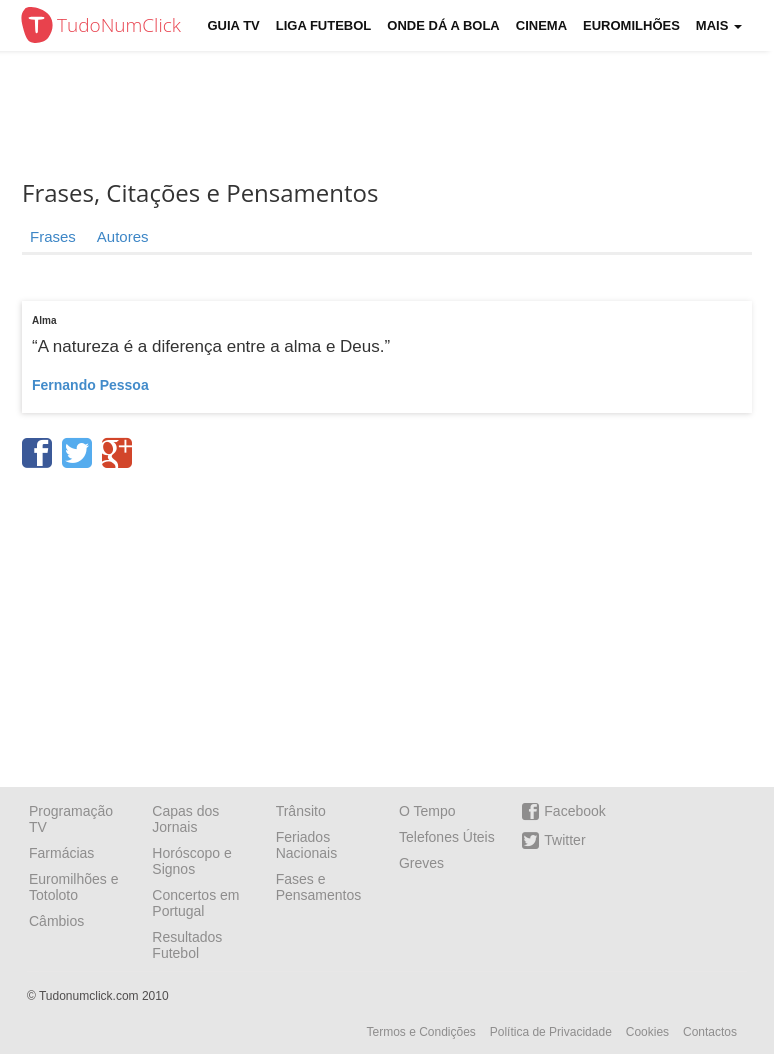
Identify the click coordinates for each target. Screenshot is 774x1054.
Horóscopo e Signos (191, 861)
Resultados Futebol (187, 945)
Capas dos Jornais (185, 819)
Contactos (710, 1032)
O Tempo (427, 811)
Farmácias (61, 853)
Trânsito (301, 811)
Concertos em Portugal (195, 903)
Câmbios (56, 921)
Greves (421, 863)
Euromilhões (631, 25)
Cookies (647, 1032)
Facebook (563, 811)
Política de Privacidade (551, 1032)
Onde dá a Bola (443, 25)
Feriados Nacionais (306, 845)
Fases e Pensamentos (319, 887)
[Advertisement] (387, 621)
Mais (719, 25)
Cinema (541, 25)
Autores (123, 236)
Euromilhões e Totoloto (74, 887)
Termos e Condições (420, 1032)
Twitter (553, 840)
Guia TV (234, 25)
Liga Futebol (324, 25)
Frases (53, 236)
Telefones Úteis (447, 837)
